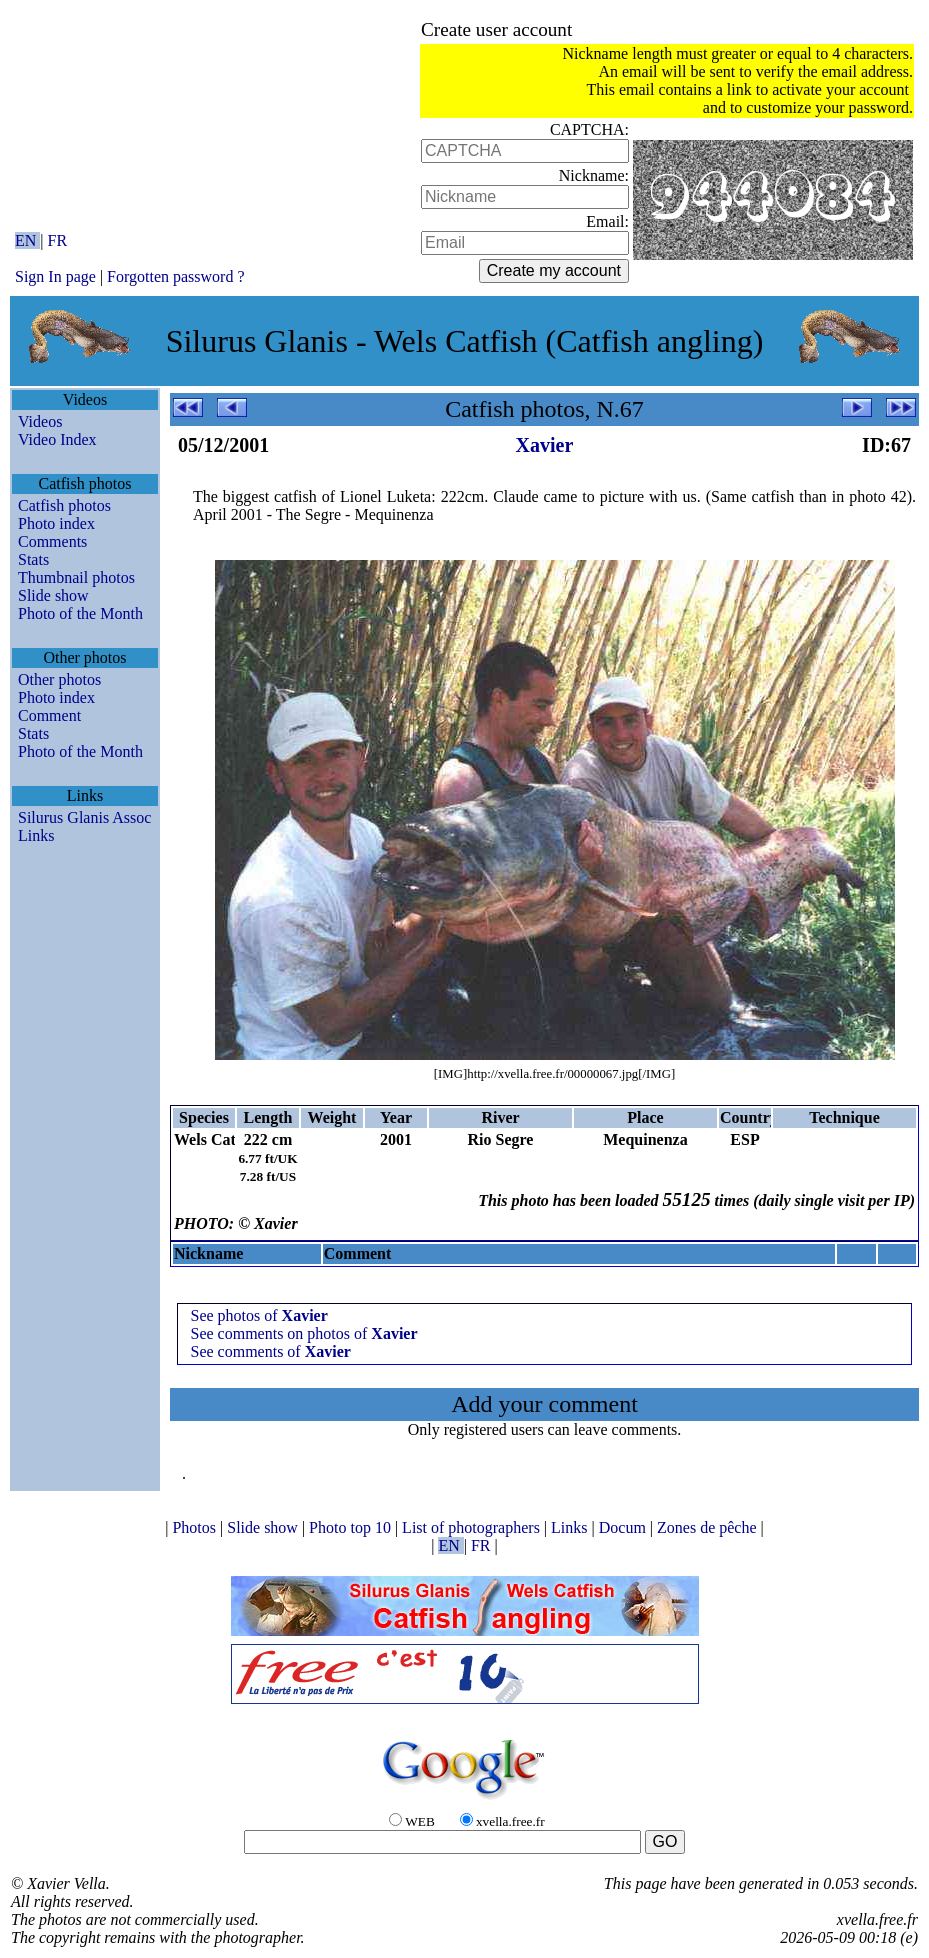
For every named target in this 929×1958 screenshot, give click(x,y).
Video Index (57, 439)
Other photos (59, 679)
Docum (624, 1527)
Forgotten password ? (175, 276)
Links (36, 835)
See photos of (258, 1315)
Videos (40, 421)
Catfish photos (64, 505)
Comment (49, 715)
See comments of (270, 1351)
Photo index (56, 523)
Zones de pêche (709, 1527)
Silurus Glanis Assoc (84, 817)
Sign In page (55, 276)
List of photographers (473, 1527)
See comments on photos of (303, 1333)
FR (58, 240)
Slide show (53, 595)
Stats (33, 559)
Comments (52, 541)
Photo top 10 (352, 1527)
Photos (196, 1527)
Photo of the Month (80, 613)
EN (27, 240)
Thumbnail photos (76, 577)
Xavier (545, 445)
